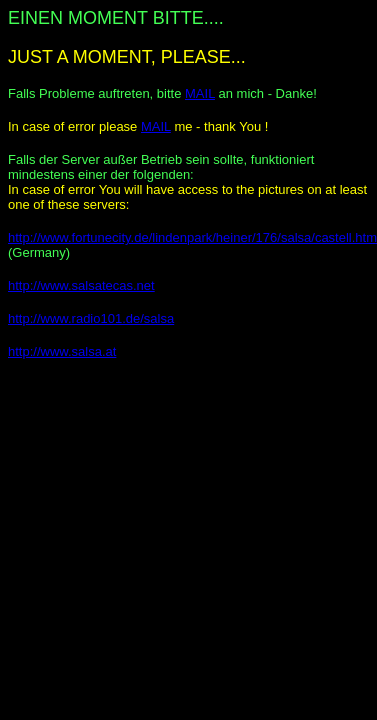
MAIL (200, 93)
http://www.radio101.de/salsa (91, 318)
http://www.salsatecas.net (81, 285)
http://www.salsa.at (62, 351)
